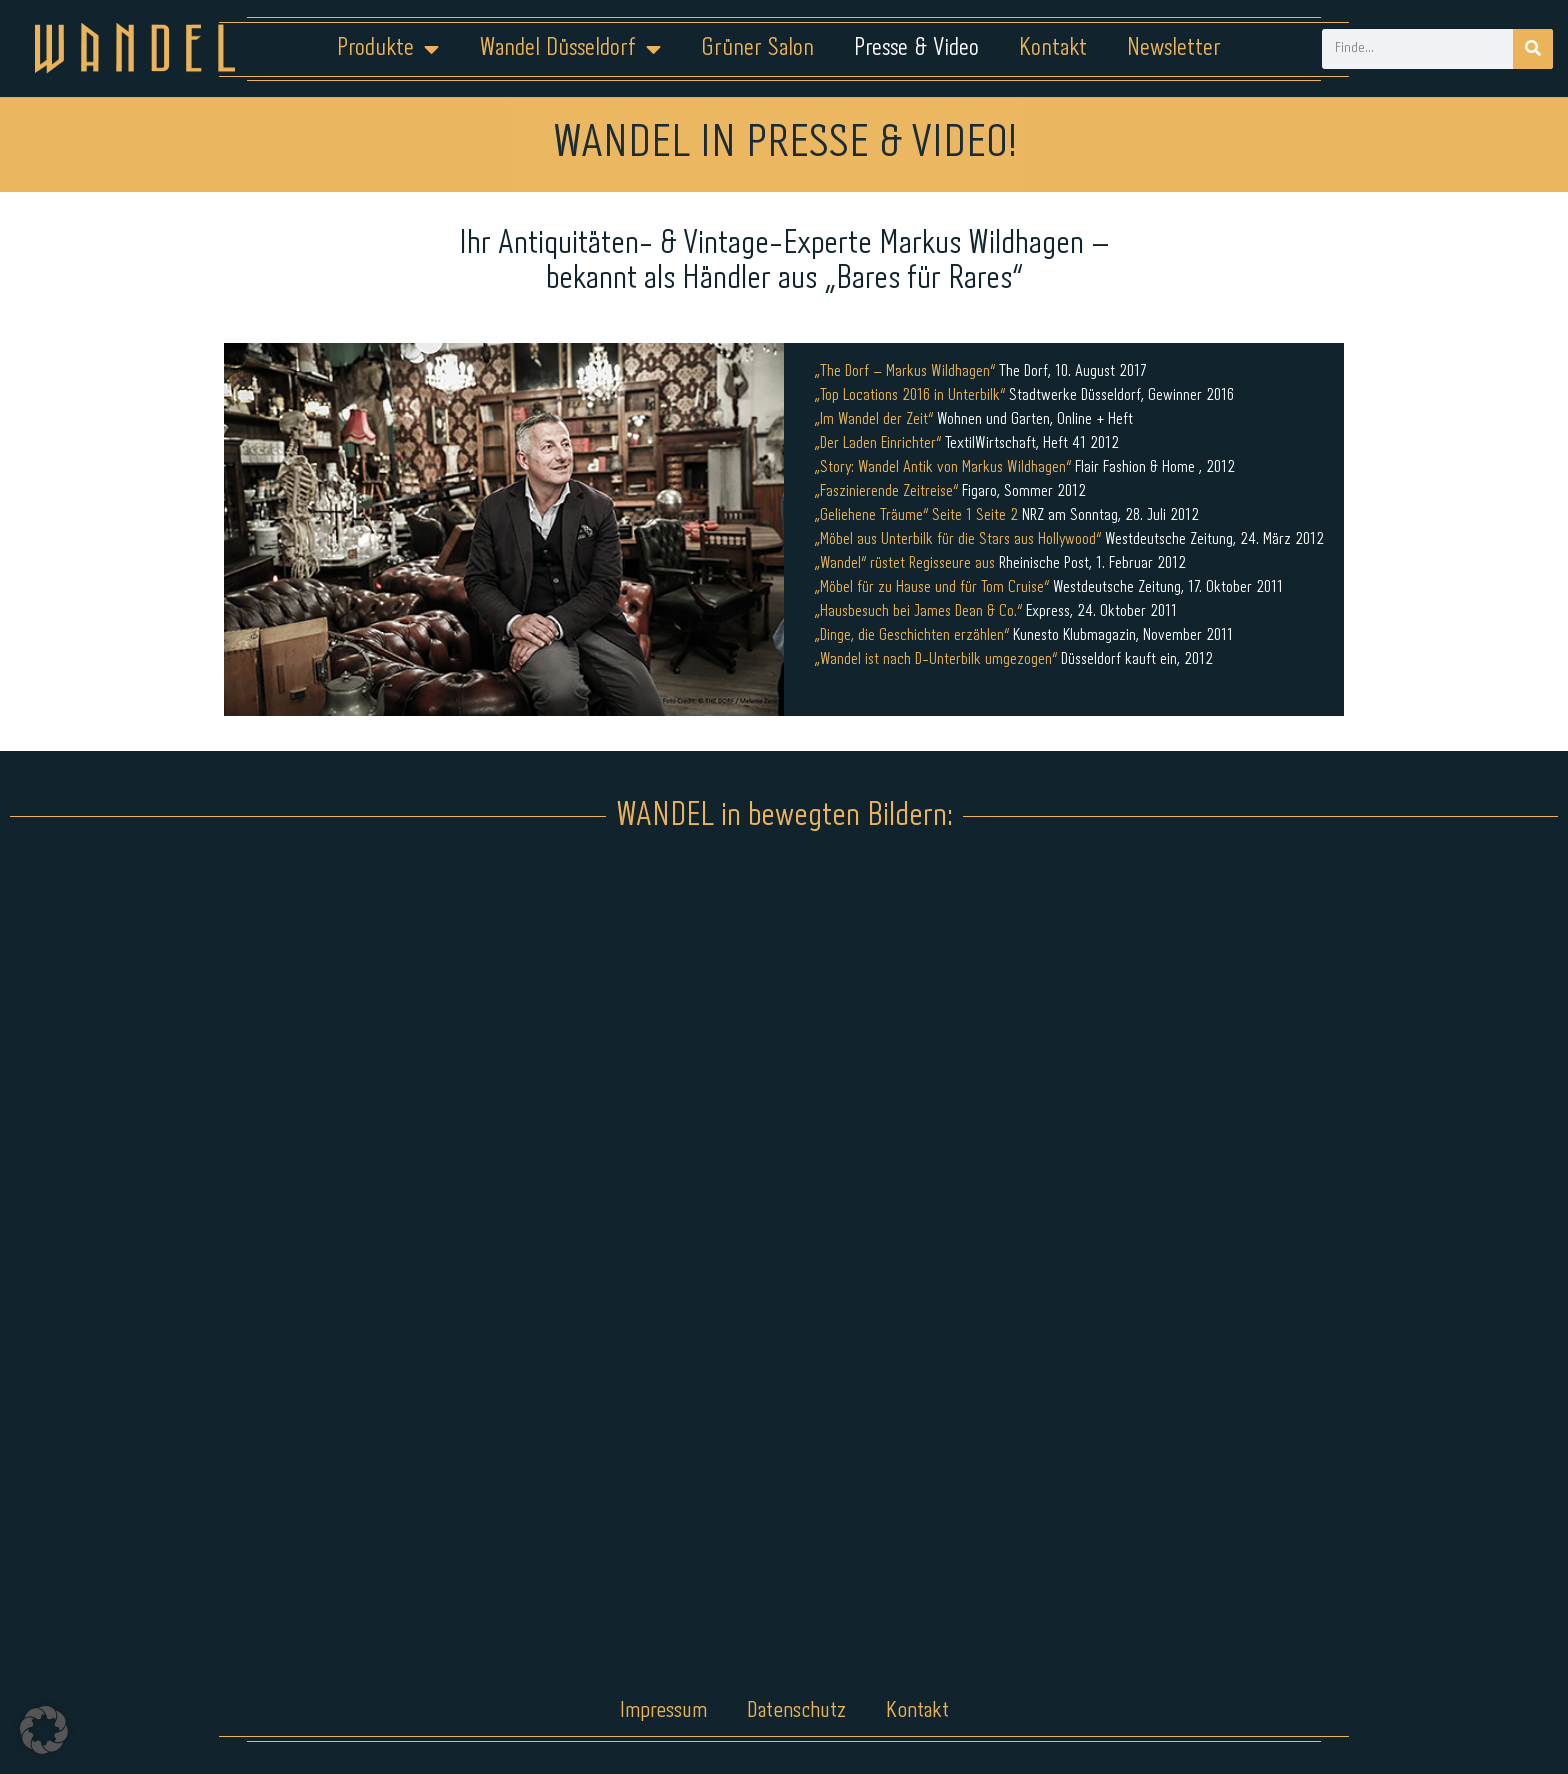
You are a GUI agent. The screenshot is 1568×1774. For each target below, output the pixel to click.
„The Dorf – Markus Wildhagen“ (904, 371)
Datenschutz (796, 1711)
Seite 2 (997, 515)
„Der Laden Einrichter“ (877, 443)
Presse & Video (916, 48)
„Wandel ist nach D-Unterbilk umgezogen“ (935, 659)
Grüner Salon (757, 48)
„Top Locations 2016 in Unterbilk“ (909, 395)
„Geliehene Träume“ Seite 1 (893, 515)
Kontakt (1053, 48)
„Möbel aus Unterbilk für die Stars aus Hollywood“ (957, 539)
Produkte (388, 49)
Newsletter (1174, 48)
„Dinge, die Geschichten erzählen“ (911, 635)
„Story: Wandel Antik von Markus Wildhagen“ (942, 467)
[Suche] (1533, 49)
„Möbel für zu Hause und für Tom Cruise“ (931, 587)
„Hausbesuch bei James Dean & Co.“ (918, 611)
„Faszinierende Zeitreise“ (886, 491)
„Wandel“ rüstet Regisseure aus (904, 563)
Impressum (663, 1711)
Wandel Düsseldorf (570, 49)
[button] (44, 1730)
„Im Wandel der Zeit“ (873, 419)
